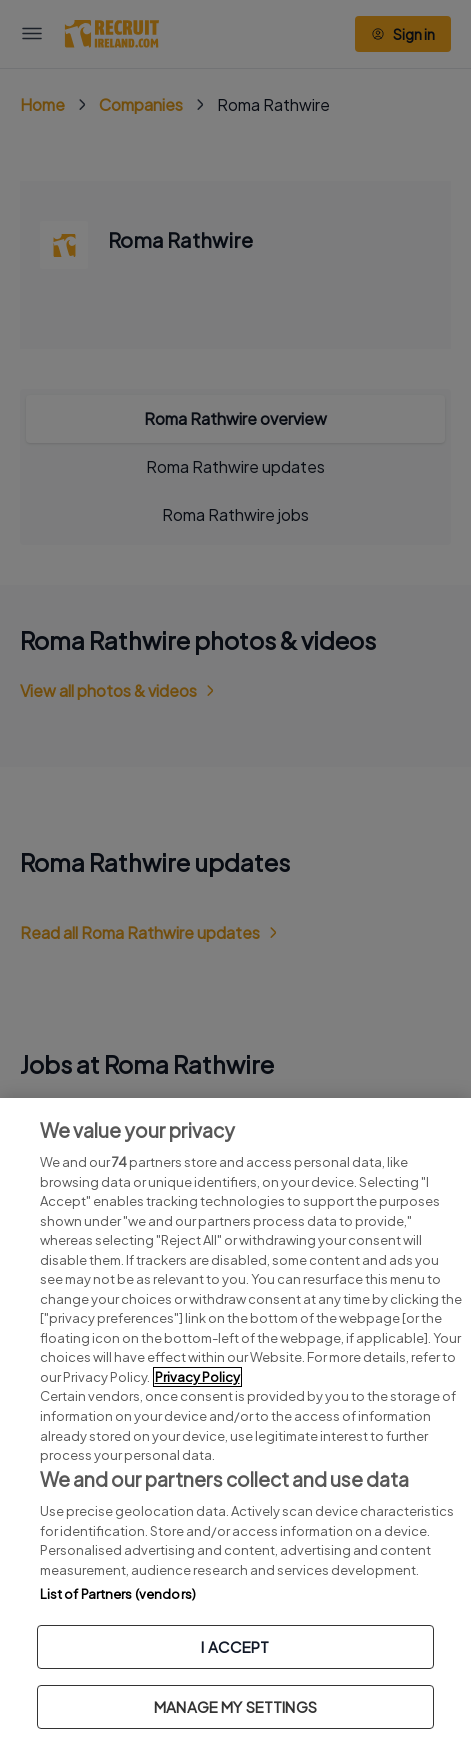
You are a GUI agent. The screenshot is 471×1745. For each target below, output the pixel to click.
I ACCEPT (235, 1646)
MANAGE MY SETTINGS (235, 1706)
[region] (235, 1421)
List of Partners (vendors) (118, 1594)
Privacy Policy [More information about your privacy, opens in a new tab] (197, 1377)
